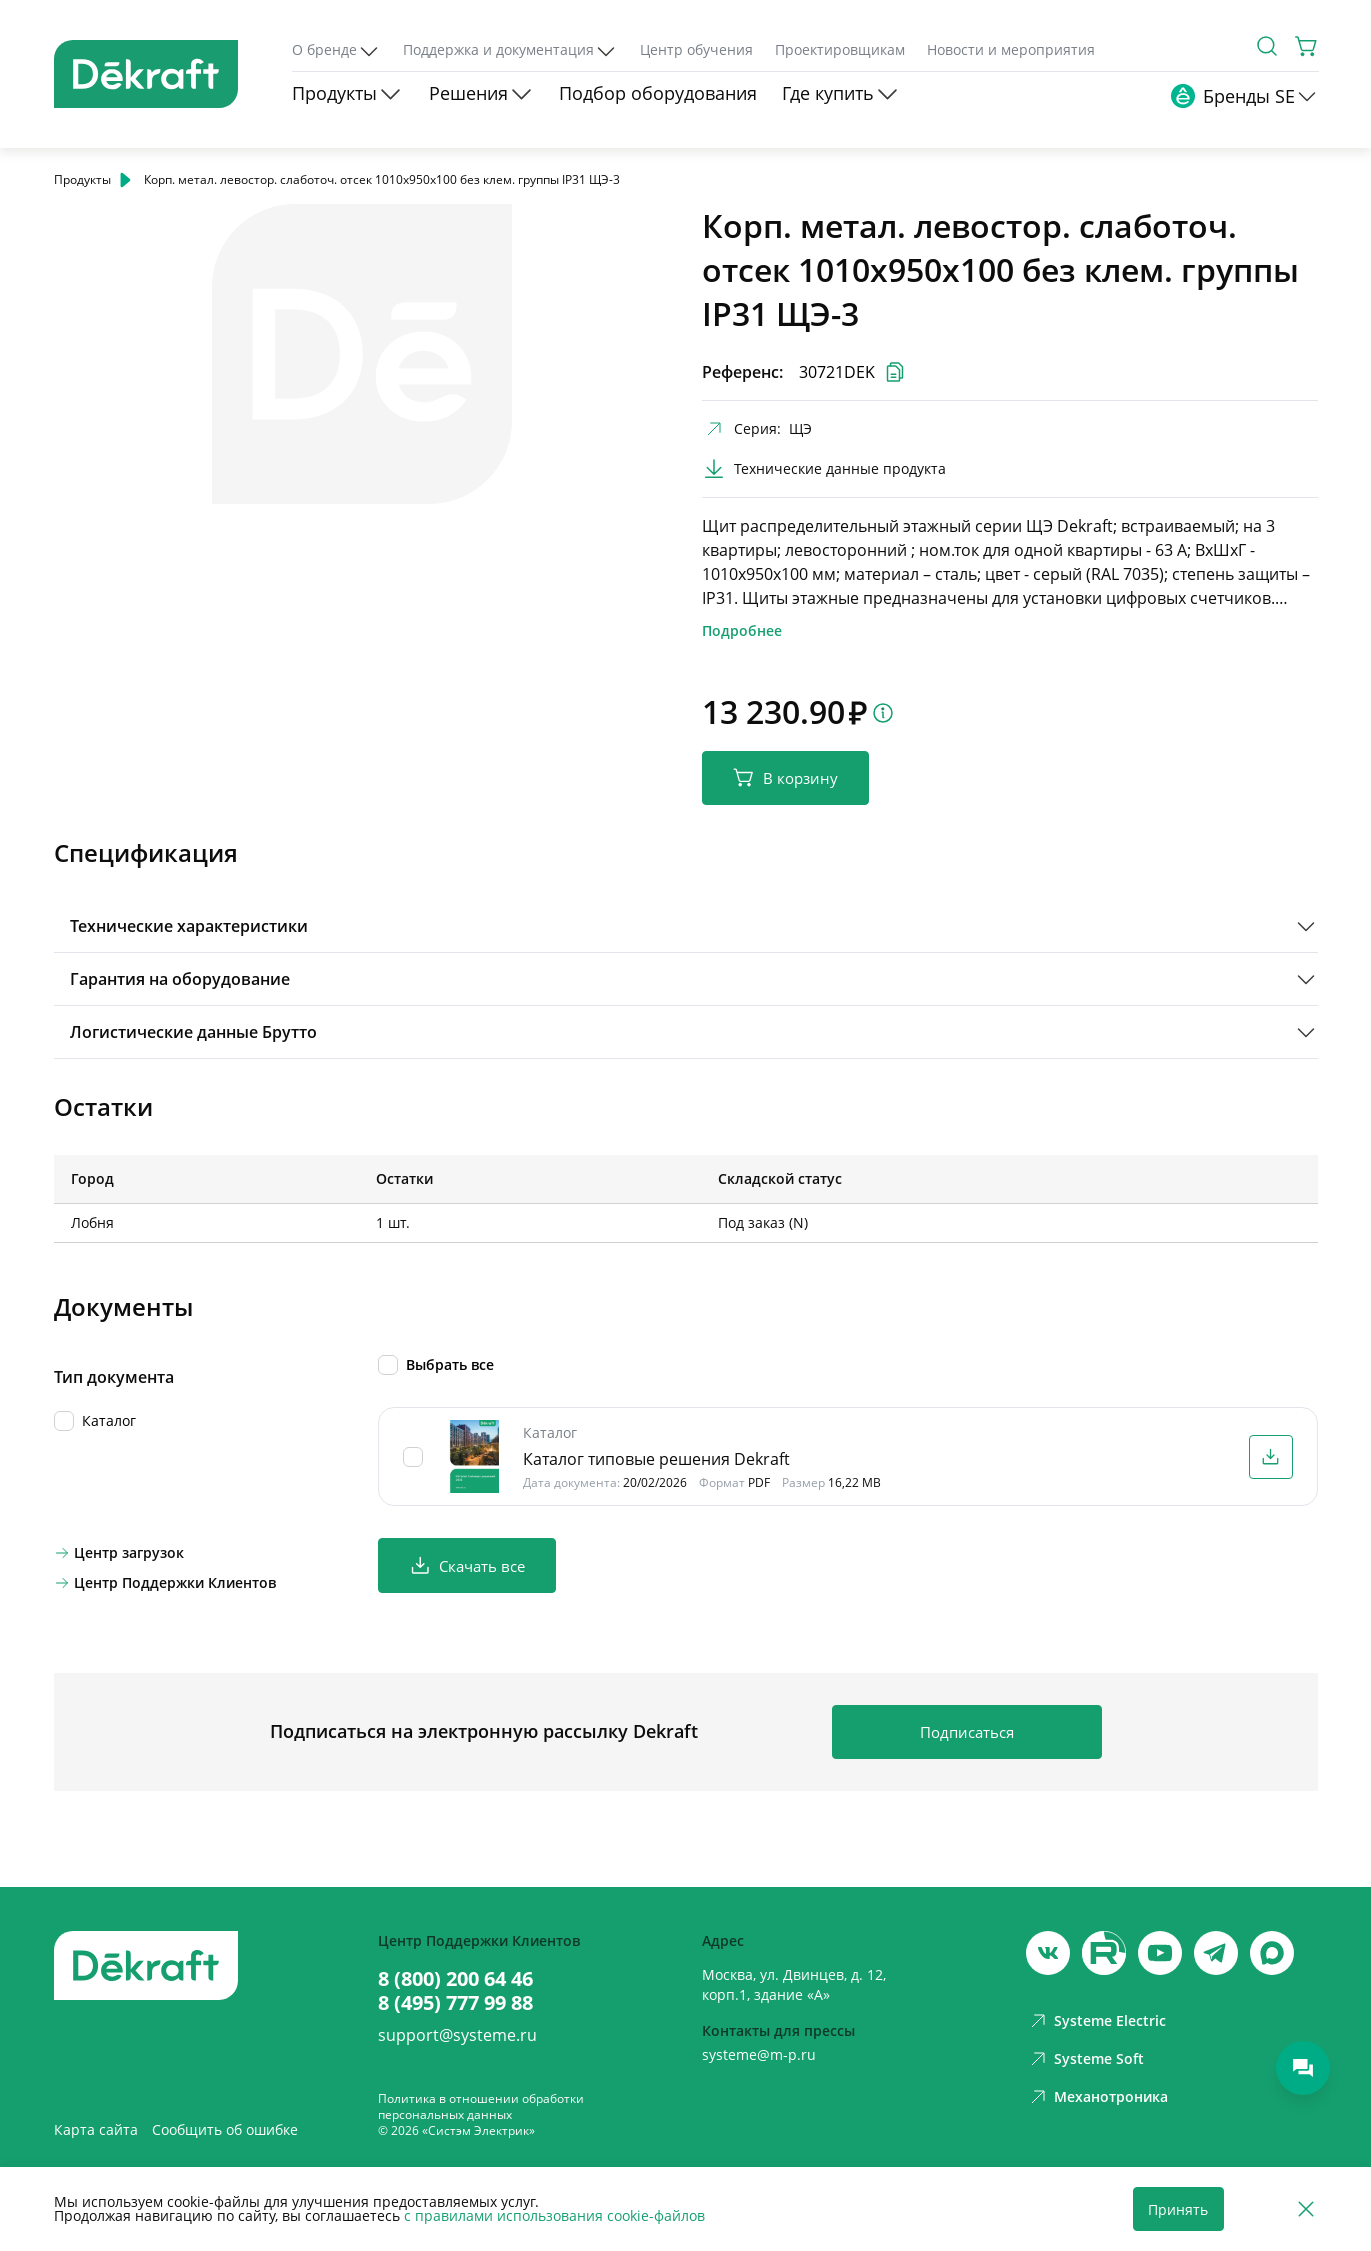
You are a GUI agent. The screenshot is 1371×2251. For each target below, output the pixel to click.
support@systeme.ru (457, 2035)
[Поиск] (1267, 46)
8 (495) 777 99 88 (455, 2003)
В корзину (785, 777)
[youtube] (1104, 1953)
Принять (1178, 2209)
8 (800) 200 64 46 (455, 1979)
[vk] (1048, 1953)
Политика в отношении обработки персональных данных (481, 2106)
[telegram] (1216, 1953)
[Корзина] (1307, 46)
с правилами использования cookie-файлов (554, 2215)
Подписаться (967, 1732)
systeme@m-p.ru (759, 2054)
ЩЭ (800, 428)
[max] (1272, 1953)
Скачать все (467, 1565)
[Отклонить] (1306, 2209)
